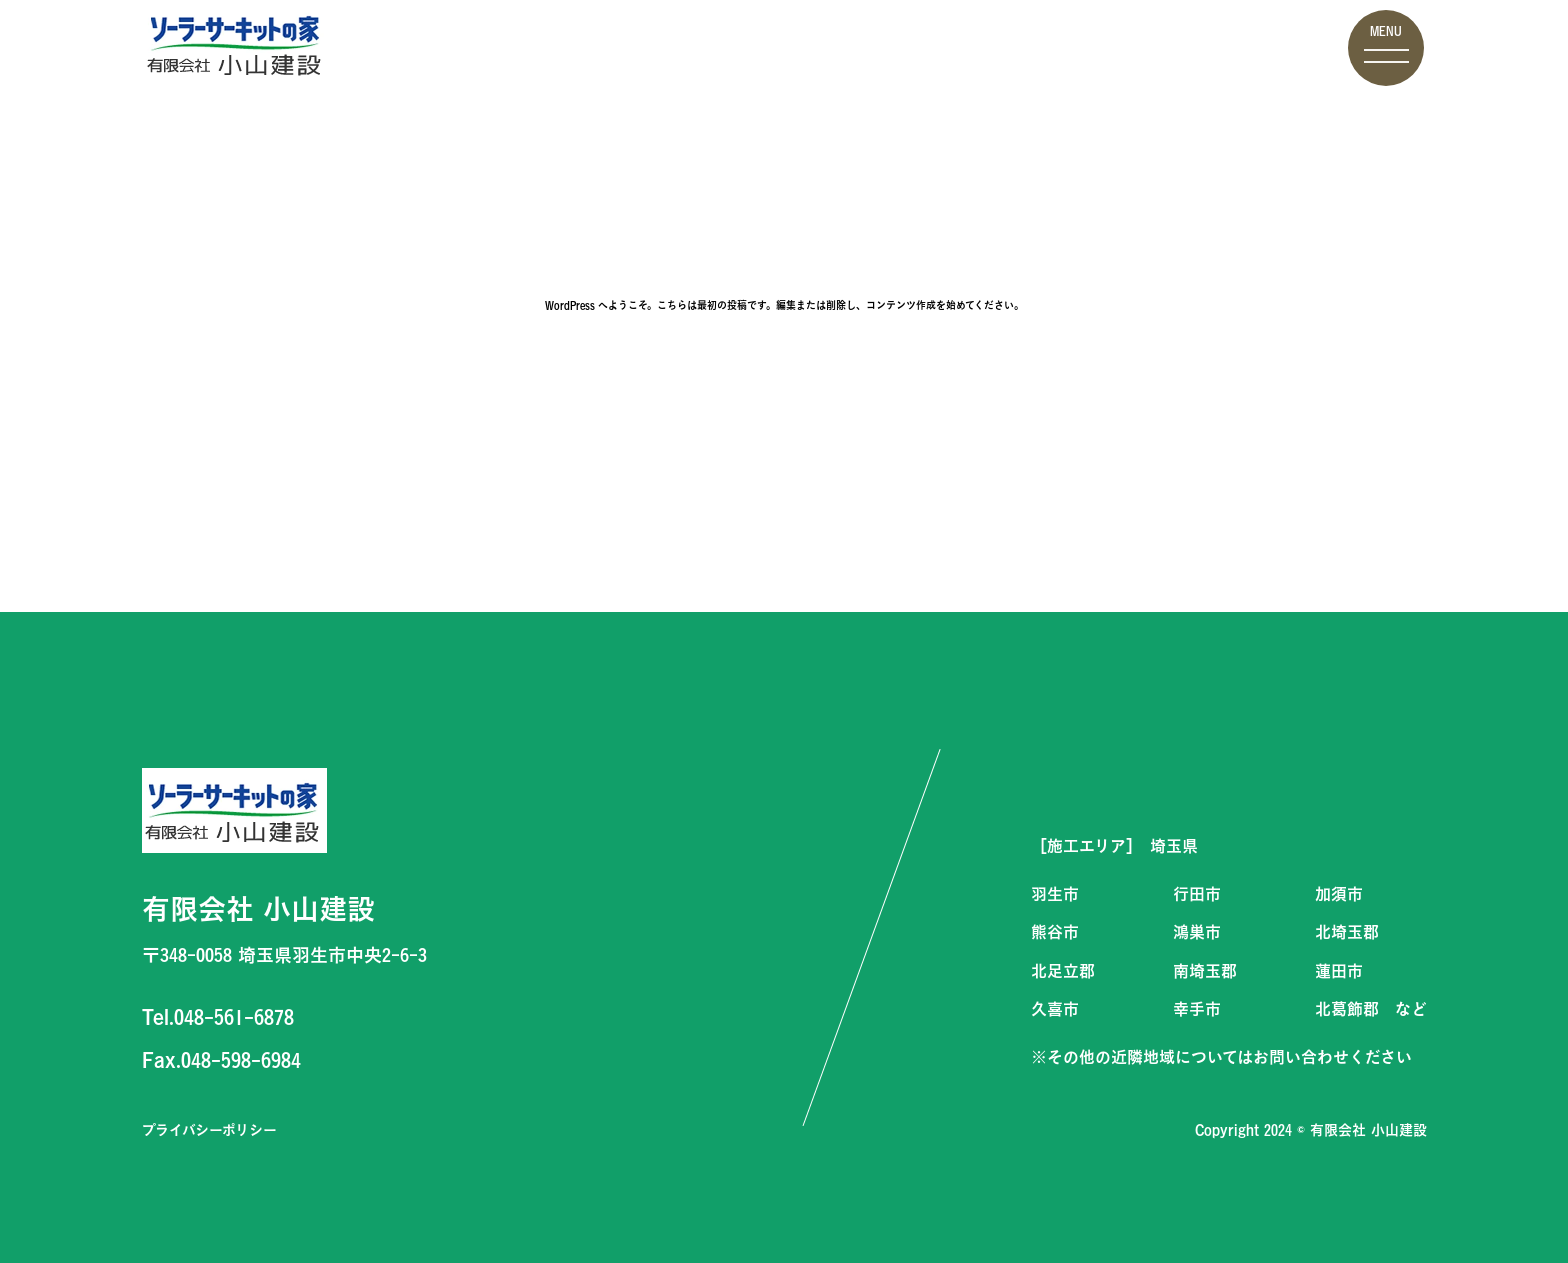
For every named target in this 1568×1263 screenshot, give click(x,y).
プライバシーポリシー (209, 1130)
